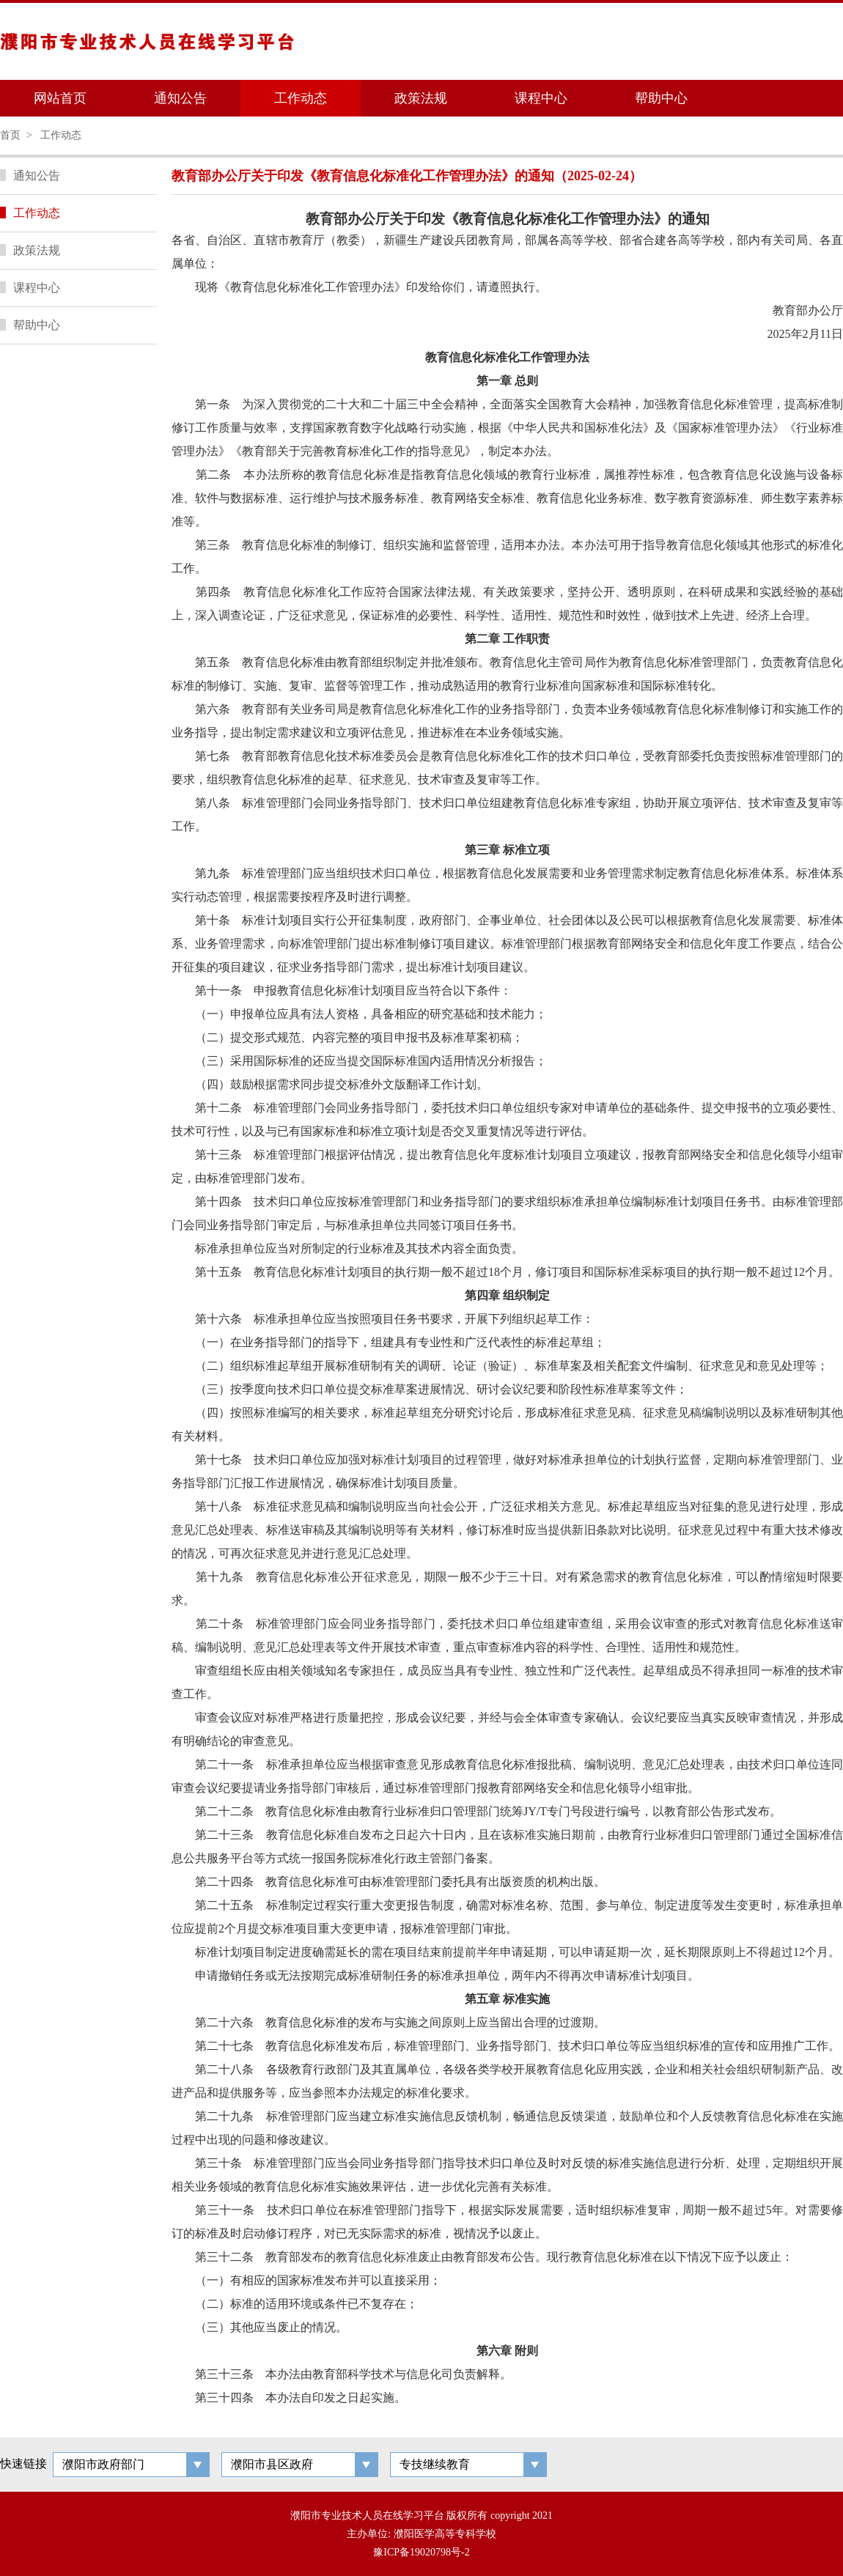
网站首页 (60, 98)
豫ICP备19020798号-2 (421, 2552)
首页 (10, 135)
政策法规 (420, 98)
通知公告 (180, 98)
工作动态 (300, 98)
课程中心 (541, 98)
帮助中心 (661, 98)
